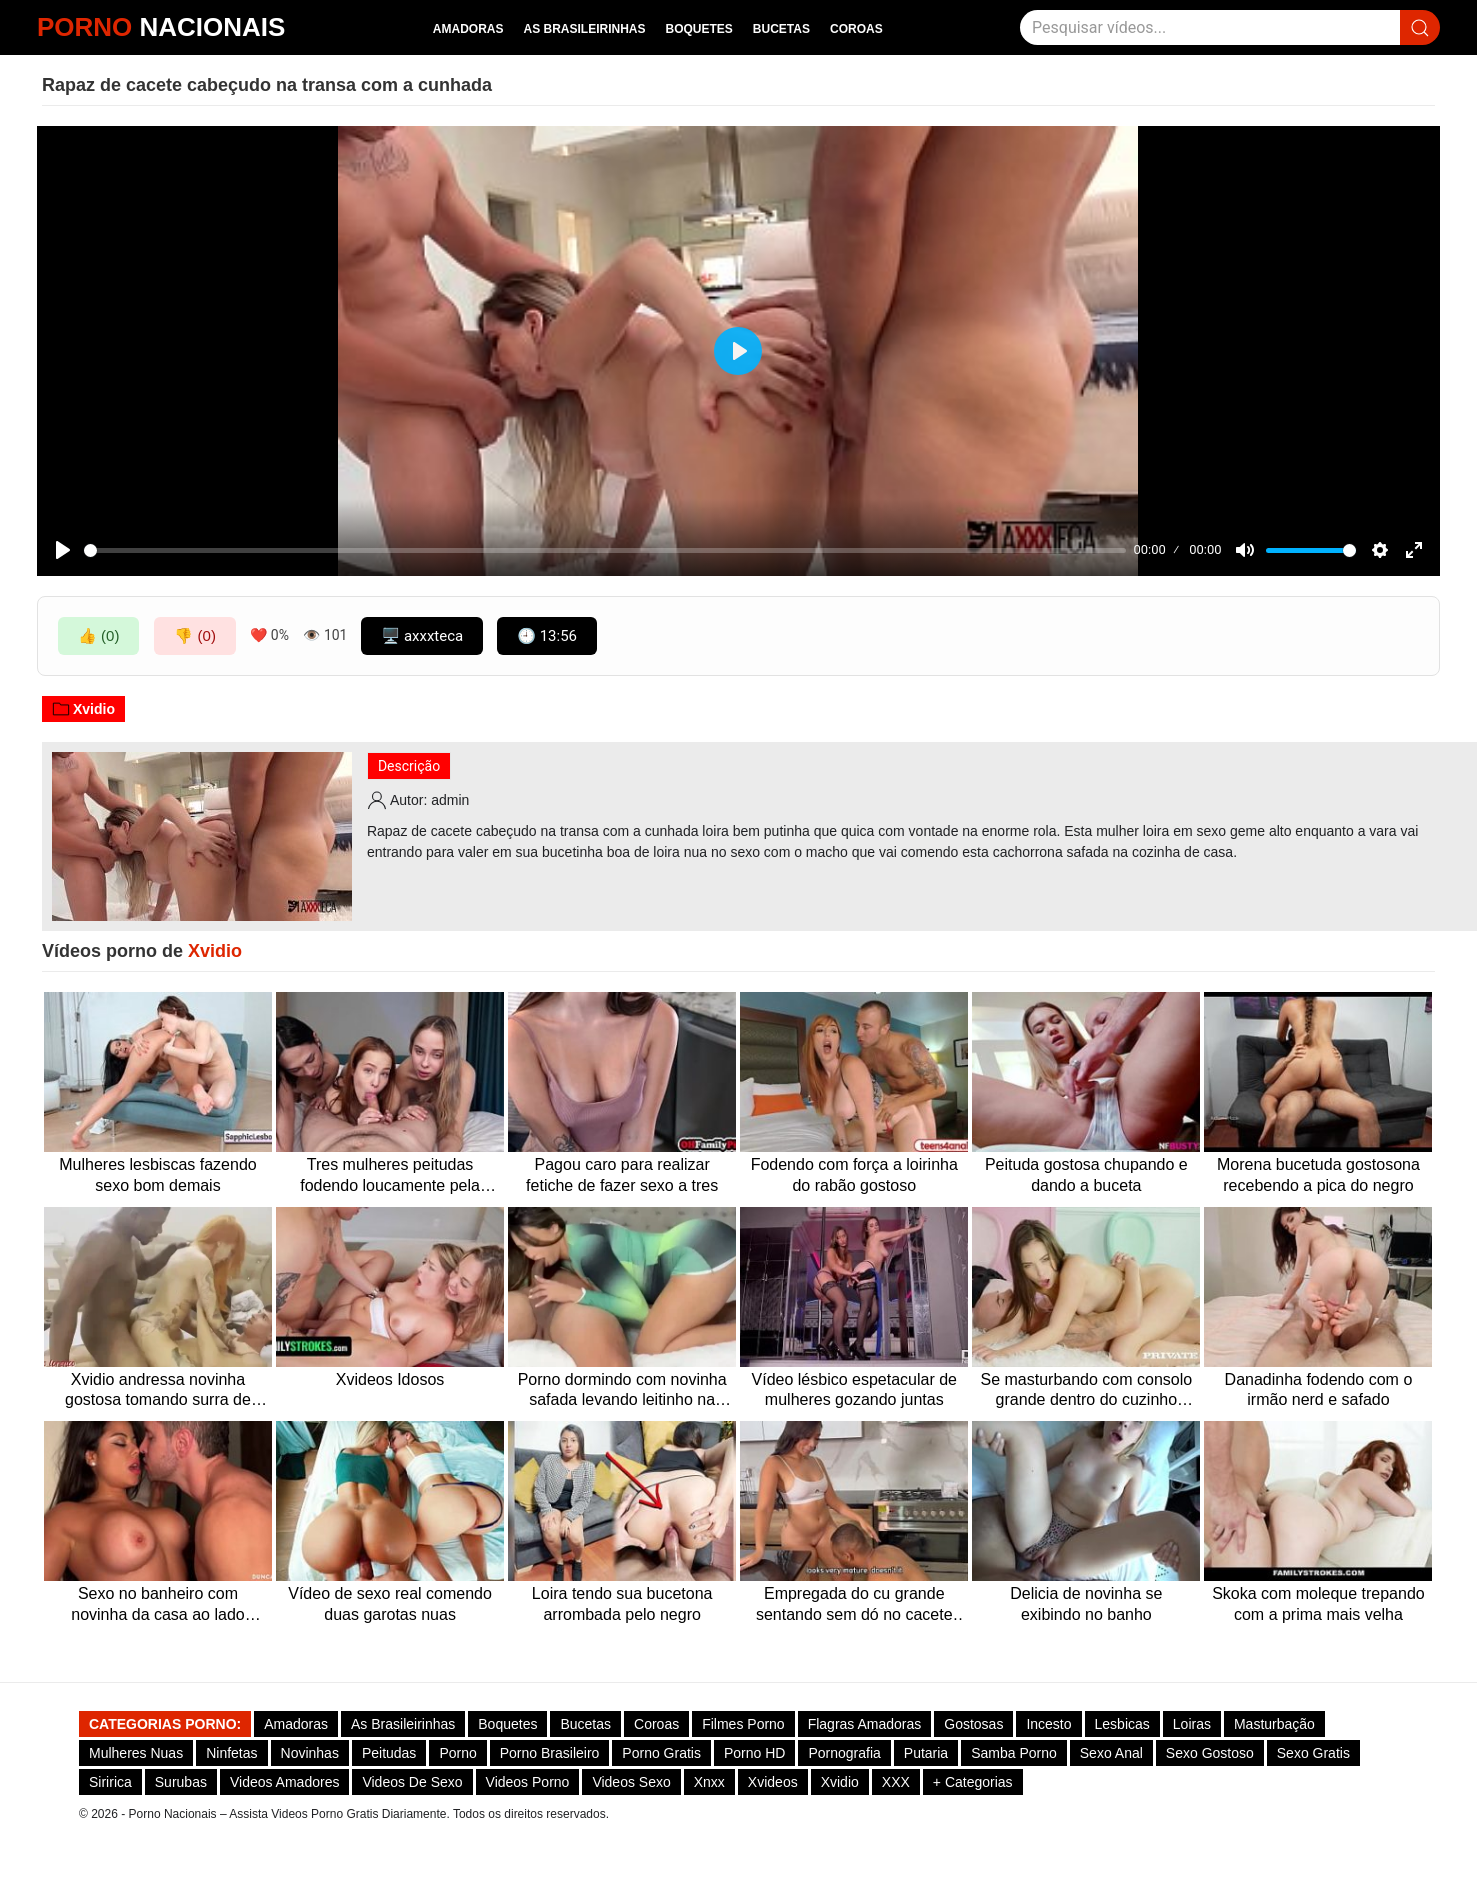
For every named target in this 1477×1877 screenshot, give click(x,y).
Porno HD (754, 1753)
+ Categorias (973, 1782)
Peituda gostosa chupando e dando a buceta (1086, 1175)
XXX (896, 1782)
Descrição (409, 766)
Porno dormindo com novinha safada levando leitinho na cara (622, 1391)
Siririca (110, 1782)
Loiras (1192, 1724)
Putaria (926, 1753)
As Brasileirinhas (584, 29)
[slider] (605, 550)
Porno (457, 1753)
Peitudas (389, 1753)
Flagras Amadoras (865, 1724)
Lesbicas (1122, 1724)
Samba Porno (1014, 1753)
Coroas (856, 29)
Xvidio (83, 709)
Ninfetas (231, 1753)
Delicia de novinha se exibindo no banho (1086, 1604)
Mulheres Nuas (136, 1753)
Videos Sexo (631, 1782)
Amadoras (468, 29)
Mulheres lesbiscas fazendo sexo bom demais (157, 1175)
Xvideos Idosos (390, 1379)
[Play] (63, 550)
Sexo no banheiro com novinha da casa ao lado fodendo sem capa (157, 1605)
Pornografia (844, 1753)
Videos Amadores (284, 1782)
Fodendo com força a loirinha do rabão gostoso (854, 1175)
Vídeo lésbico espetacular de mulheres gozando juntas (854, 1390)
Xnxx (709, 1782)
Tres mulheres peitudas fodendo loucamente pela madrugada (390, 1176)
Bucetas (781, 29)
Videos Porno (528, 1782)
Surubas (181, 1782)
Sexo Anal (1111, 1753)
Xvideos (773, 1782)
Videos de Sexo (412, 1782)
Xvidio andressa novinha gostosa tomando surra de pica (158, 1391)
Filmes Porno (743, 1724)
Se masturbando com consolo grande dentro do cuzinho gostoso (1087, 1391)
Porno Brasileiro (550, 1753)
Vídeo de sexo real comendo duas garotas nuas (390, 1604)
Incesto (1048, 1724)
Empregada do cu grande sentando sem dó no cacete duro (854, 1605)
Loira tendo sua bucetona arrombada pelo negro (622, 1604)
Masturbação (1274, 1724)
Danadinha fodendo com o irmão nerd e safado (1319, 1390)
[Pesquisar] (1210, 27)
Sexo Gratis (1313, 1753)
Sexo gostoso (1210, 1753)
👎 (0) (195, 635)
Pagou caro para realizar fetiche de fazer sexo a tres (622, 1175)
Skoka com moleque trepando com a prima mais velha (1318, 1604)
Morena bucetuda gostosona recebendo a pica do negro (1318, 1175)
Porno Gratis (661, 1753)
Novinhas (310, 1753)
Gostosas (973, 1724)
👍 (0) (99, 635)
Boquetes (699, 29)
